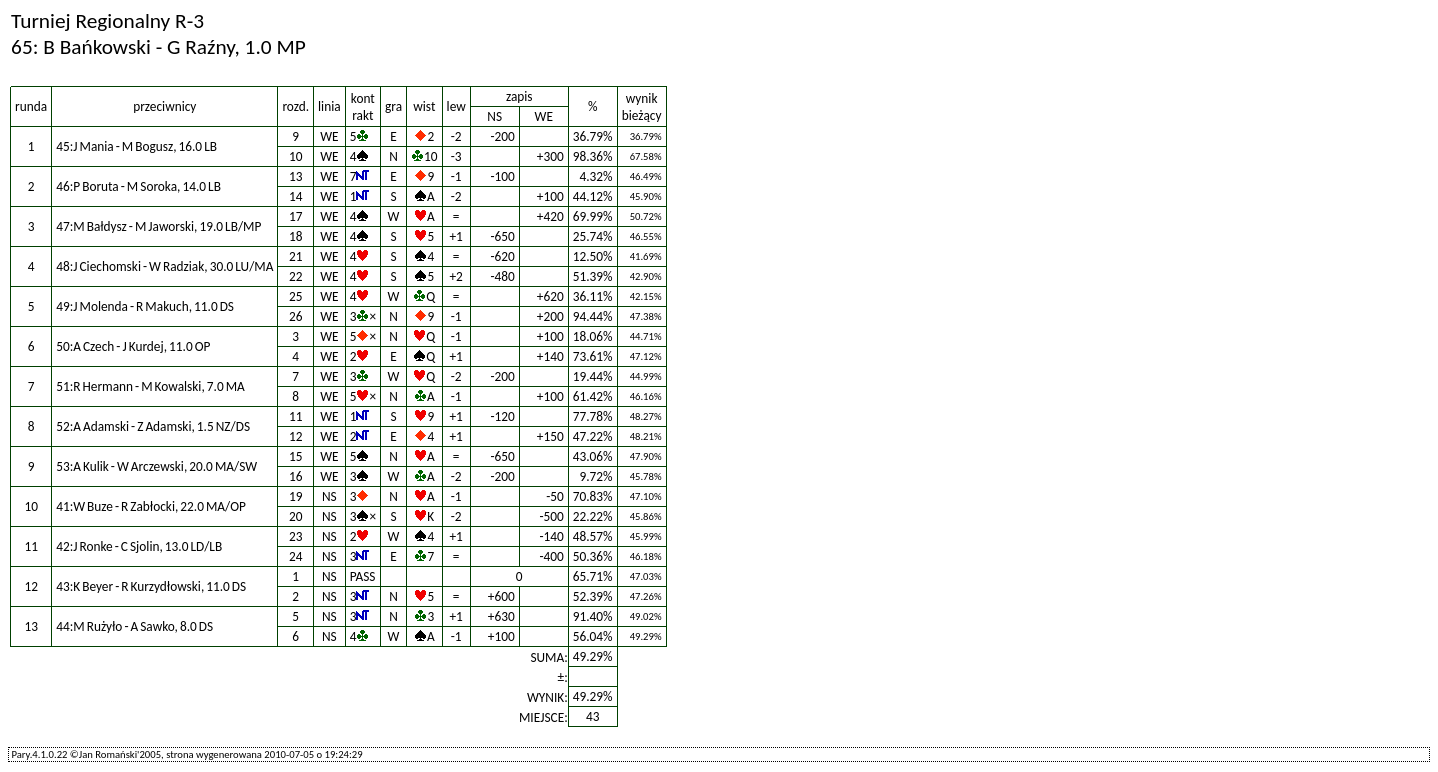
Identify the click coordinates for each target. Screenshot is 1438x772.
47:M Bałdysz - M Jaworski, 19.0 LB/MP (158, 226)
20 (296, 516)
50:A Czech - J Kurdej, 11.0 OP (133, 346)
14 (296, 196)
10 (296, 156)
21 (296, 256)
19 (296, 496)
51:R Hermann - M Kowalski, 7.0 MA (150, 386)
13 (296, 176)
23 (296, 536)
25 (296, 296)
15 (296, 456)
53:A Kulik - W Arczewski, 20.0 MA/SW (156, 466)
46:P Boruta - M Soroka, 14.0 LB (138, 186)
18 (296, 236)
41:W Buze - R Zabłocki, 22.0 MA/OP (151, 506)
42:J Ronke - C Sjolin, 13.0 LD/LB (139, 546)
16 (296, 476)
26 (296, 316)
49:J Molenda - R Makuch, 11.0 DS (145, 306)
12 (296, 436)
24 (296, 556)
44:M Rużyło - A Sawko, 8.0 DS (134, 626)
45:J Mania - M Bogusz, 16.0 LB (136, 146)
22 (296, 276)
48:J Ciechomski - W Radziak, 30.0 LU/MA (164, 266)
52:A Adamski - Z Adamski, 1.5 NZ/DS (153, 426)
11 (296, 416)
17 (296, 216)
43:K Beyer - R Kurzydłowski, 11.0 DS (151, 586)
